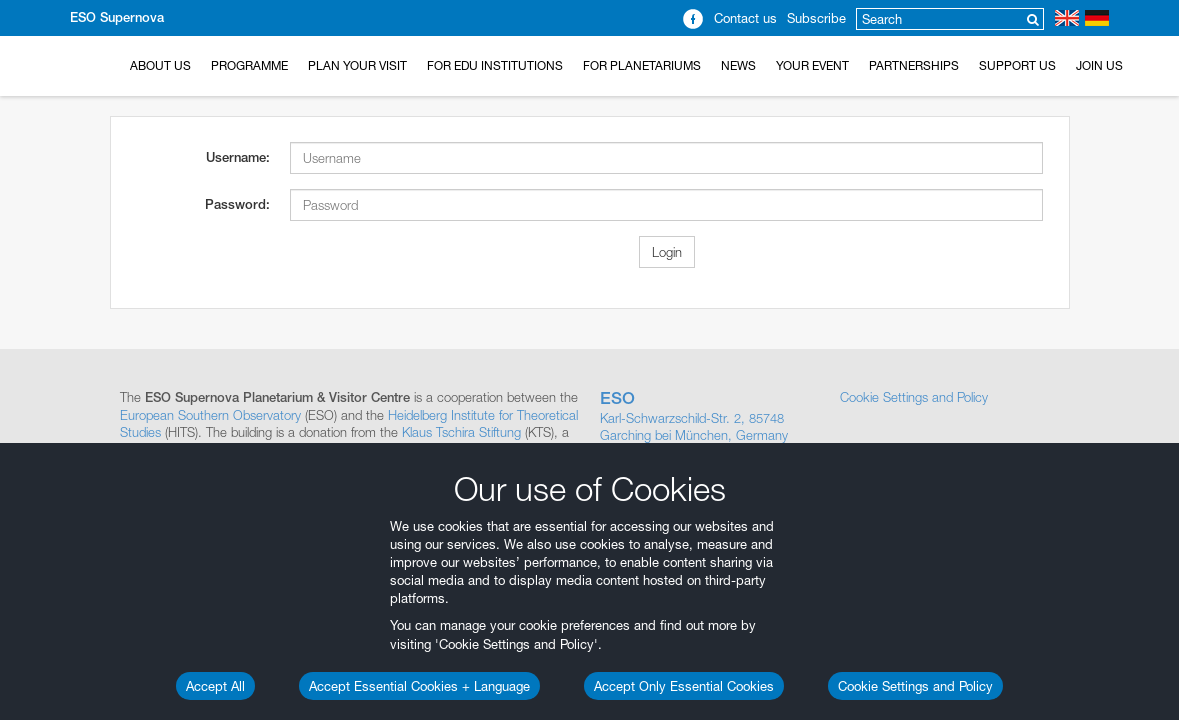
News (738, 65)
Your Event (812, 65)
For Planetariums (642, 65)
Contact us (745, 18)
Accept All (215, 686)
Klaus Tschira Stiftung (461, 432)
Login (667, 252)
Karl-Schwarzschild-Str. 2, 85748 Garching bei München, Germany (710, 416)
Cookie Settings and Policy (915, 686)
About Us (160, 65)
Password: (237, 204)
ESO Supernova (117, 17)
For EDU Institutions (495, 65)
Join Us (1099, 65)
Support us (1017, 65)
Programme (249, 65)
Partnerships (914, 65)
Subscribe (816, 18)
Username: (238, 157)
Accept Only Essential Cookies (684, 686)
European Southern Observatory (210, 415)
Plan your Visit (357, 65)
